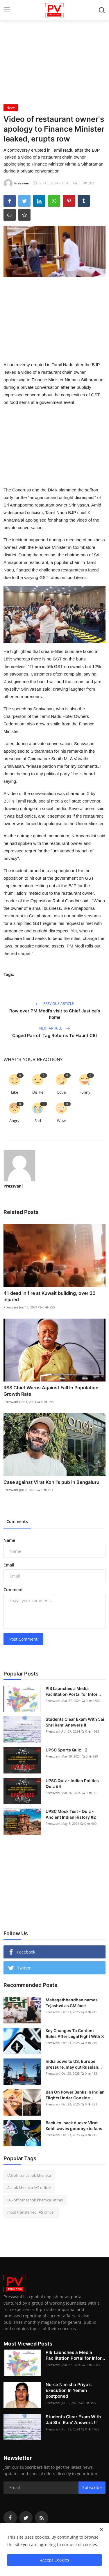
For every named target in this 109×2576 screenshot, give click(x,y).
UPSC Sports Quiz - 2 (66, 1749)
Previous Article (54, 1003)
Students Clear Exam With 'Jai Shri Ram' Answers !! (75, 1722)
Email (8, 1565)
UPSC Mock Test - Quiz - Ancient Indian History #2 (71, 1814)
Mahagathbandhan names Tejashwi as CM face (72, 2002)
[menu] (7, 10)
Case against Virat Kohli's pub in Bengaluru (52, 1482)
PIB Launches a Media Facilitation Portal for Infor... (73, 1691)
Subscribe (92, 2487)
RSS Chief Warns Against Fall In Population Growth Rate (51, 1391)
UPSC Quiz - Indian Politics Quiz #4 (72, 1783)
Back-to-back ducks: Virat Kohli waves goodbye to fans (74, 2125)
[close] (101, 2529)
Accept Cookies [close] (54, 2560)
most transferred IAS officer (31, 2212)
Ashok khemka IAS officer (29, 2187)
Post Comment (23, 1639)
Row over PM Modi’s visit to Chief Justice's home (54, 1014)
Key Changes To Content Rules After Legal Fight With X (75, 2033)
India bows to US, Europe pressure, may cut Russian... (74, 2064)
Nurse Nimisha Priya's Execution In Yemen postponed (69, 2390)
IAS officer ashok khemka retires (35, 2200)
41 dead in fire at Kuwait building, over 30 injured (49, 1296)
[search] (101, 10)
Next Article (54, 1028)
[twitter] (26, 2517)
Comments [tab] (17, 1521)
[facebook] (10, 2517)
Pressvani (13, 1186)
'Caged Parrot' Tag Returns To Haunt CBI (54, 1035)
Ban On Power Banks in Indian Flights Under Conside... (75, 2095)
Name (9, 1540)
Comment (13, 1589)
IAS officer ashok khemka (29, 2175)
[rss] (41, 2517)
